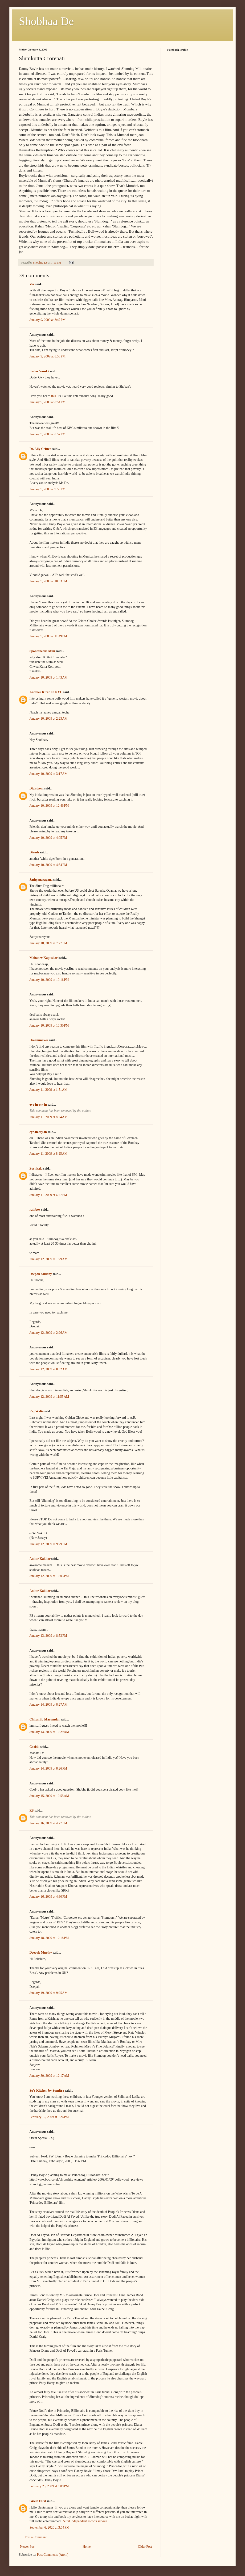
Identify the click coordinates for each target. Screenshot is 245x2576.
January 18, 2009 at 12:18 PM (49, 1938)
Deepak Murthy (40, 1274)
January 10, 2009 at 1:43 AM (48, 677)
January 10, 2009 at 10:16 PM (49, 980)
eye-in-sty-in (38, 1104)
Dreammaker (38, 1040)
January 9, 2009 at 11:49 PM (48, 636)
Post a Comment (36, 2537)
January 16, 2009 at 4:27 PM (48, 1823)
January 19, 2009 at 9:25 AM (48, 1993)
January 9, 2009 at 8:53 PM (47, 356)
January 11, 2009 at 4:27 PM (48, 1195)
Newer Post (27, 2546)
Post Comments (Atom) (52, 2554)
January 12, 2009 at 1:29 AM (48, 1259)
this (53, 396)
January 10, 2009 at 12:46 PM (49, 805)
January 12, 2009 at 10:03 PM (49, 1576)
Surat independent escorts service (85, 2521)
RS (31, 1810)
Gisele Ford (37, 2501)
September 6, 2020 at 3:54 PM (49, 2527)
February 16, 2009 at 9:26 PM (49, 2117)
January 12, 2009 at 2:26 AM (48, 1332)
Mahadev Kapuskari (43, 958)
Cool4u (34, 1747)
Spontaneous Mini (42, 651)
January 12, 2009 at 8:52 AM (48, 1369)
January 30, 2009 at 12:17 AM (49, 2075)
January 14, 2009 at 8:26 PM (48, 1768)
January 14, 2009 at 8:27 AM (48, 1704)
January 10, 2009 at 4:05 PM (48, 837)
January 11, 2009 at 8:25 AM (48, 1153)
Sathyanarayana (41, 879)
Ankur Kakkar (39, 1559)
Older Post (145, 2546)
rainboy (35, 1209)
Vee (31, 284)
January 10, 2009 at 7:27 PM (48, 943)
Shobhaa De (46, 21)
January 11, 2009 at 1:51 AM (48, 1089)
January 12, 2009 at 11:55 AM (49, 1396)
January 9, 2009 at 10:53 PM (48, 581)
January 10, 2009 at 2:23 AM (48, 718)
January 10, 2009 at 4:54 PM (48, 865)
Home (87, 2546)
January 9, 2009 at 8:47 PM (47, 320)
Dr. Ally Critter (40, 449)
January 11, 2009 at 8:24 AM (48, 1117)
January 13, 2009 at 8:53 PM (48, 1635)
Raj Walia (36, 1411)
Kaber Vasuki (39, 371)
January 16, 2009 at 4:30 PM (48, 1896)
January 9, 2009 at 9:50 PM (47, 489)
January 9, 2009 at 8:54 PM (47, 402)
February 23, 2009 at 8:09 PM (49, 2486)
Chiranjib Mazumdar (44, 1719)
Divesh (34, 852)
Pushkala (35, 1168)
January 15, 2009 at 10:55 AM (49, 1796)
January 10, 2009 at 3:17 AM (48, 774)
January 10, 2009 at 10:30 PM (49, 1025)
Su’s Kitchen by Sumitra (46, 2090)
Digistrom (36, 788)
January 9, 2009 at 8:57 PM (47, 434)
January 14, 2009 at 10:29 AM (49, 1732)
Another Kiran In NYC (45, 692)
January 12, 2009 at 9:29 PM (48, 1544)
